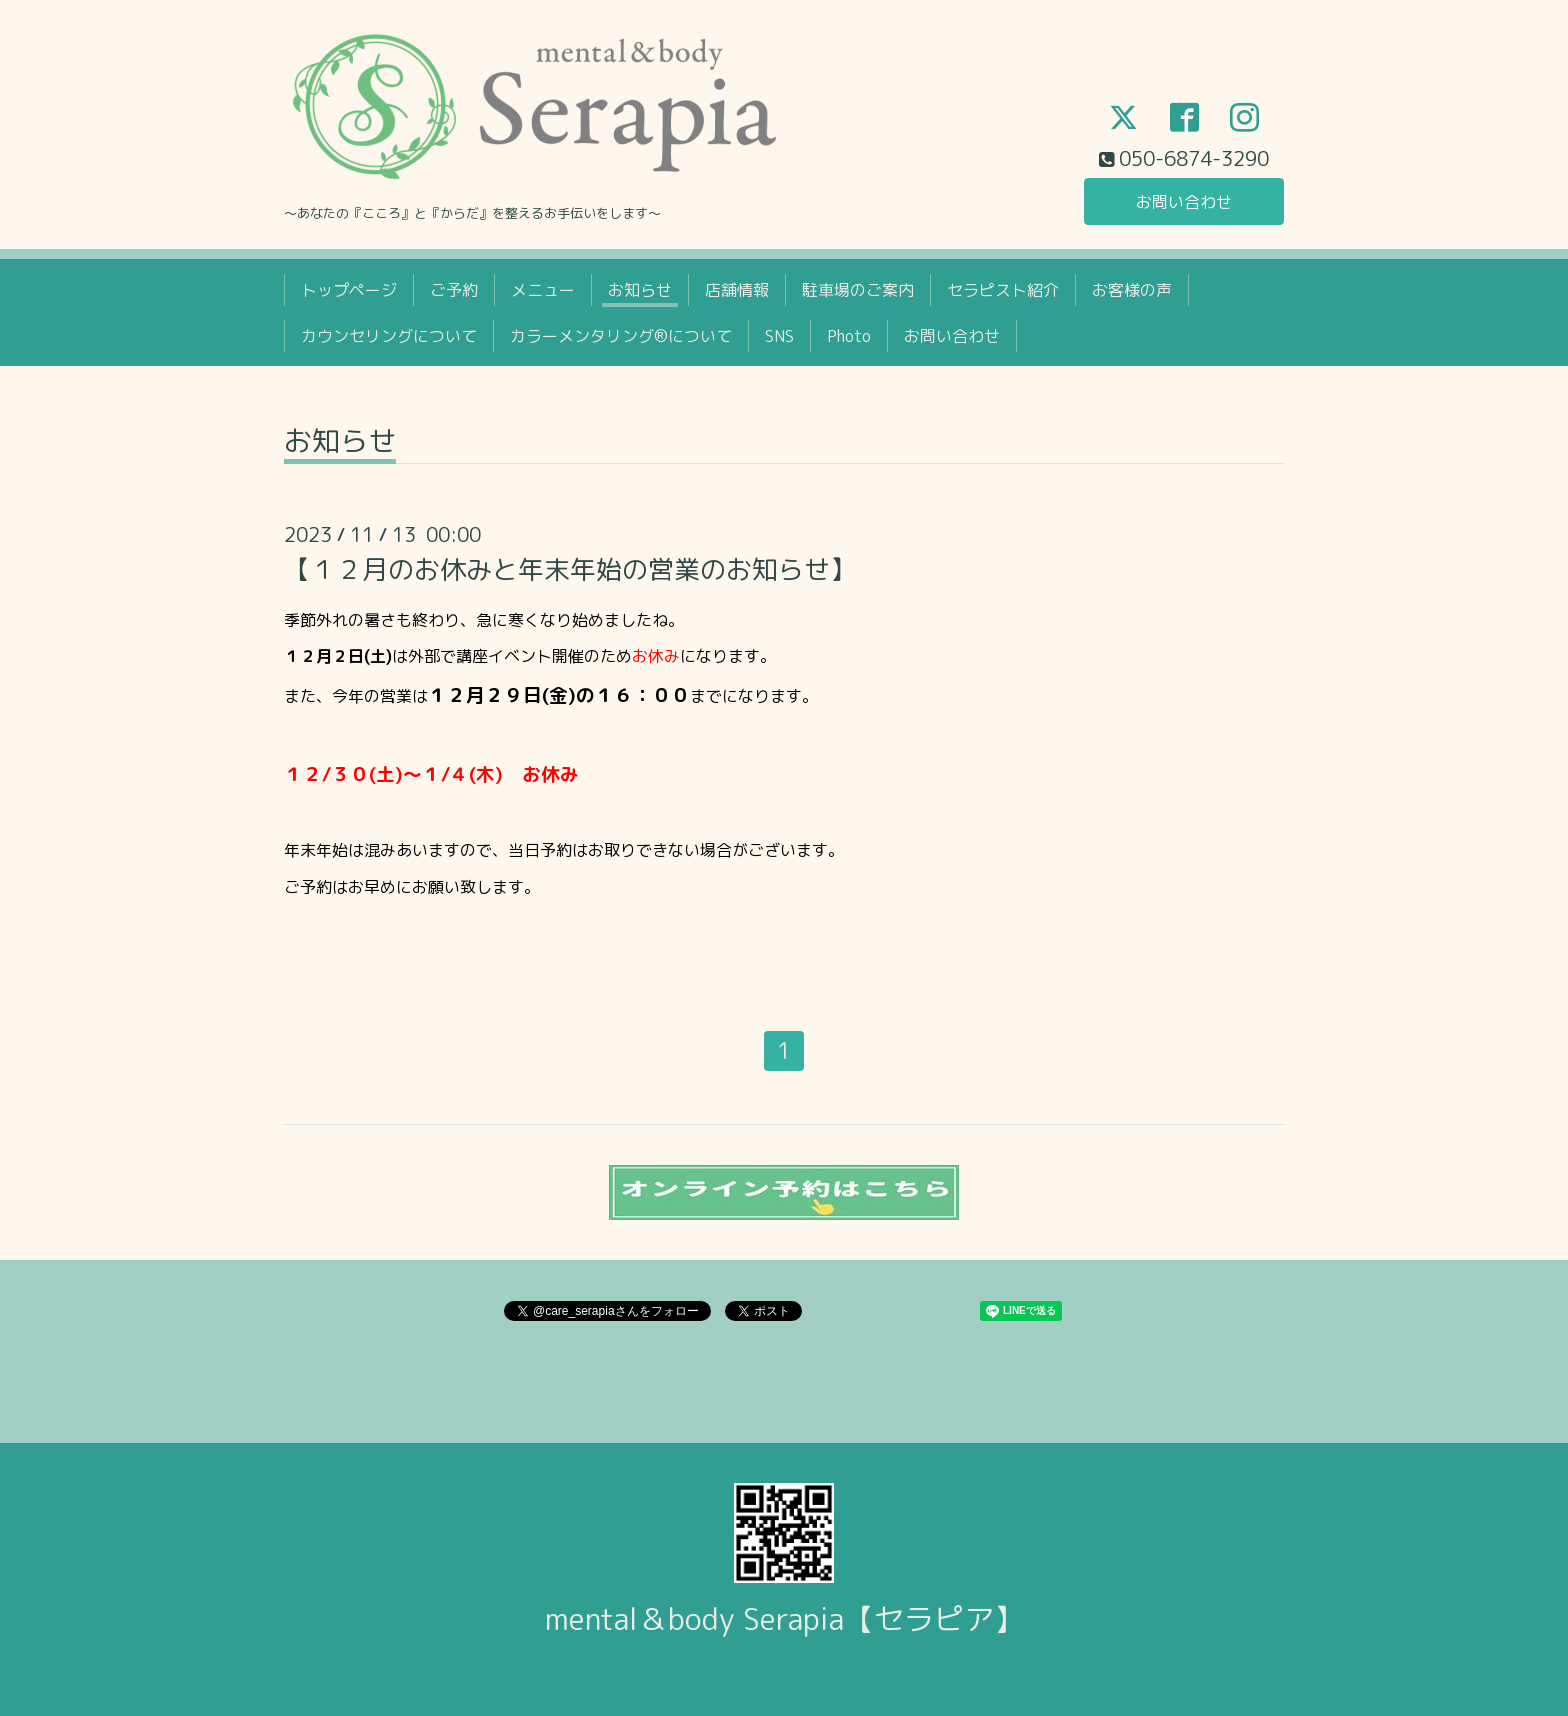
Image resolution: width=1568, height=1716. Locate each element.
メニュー (543, 290)
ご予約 (454, 290)
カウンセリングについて (389, 336)
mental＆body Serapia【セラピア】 (784, 1619)
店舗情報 (737, 290)
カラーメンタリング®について (621, 336)
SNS (779, 336)
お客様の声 (1132, 290)
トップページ (349, 290)
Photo (849, 336)
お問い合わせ (1184, 202)
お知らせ (640, 290)
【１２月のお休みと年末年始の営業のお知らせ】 (570, 569)
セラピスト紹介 (1003, 290)
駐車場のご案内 (858, 290)
